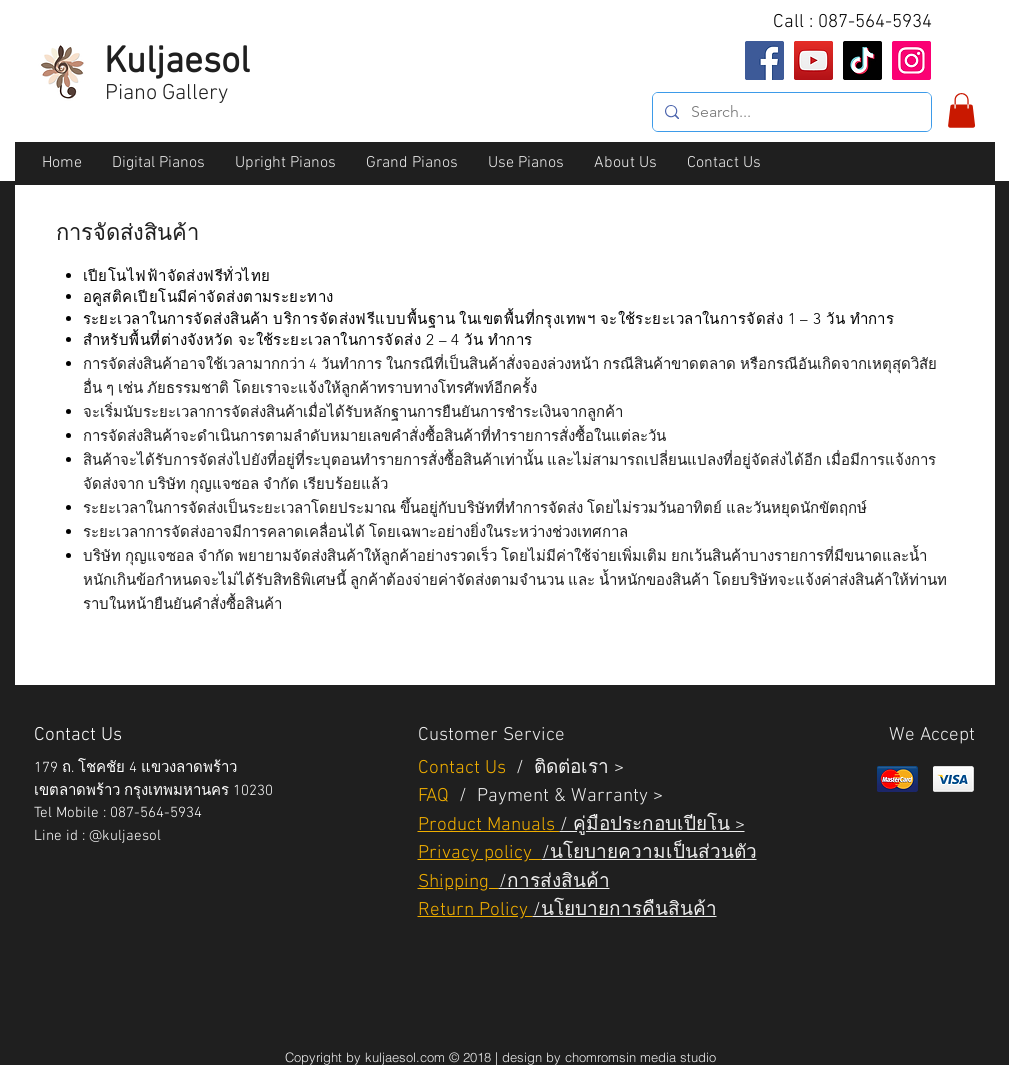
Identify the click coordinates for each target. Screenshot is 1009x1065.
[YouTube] (813, 60)
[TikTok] (862, 60)
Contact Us (464, 768)
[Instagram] (911, 60)
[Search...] (790, 112)
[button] (961, 110)
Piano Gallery (166, 93)
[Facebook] (764, 60)
